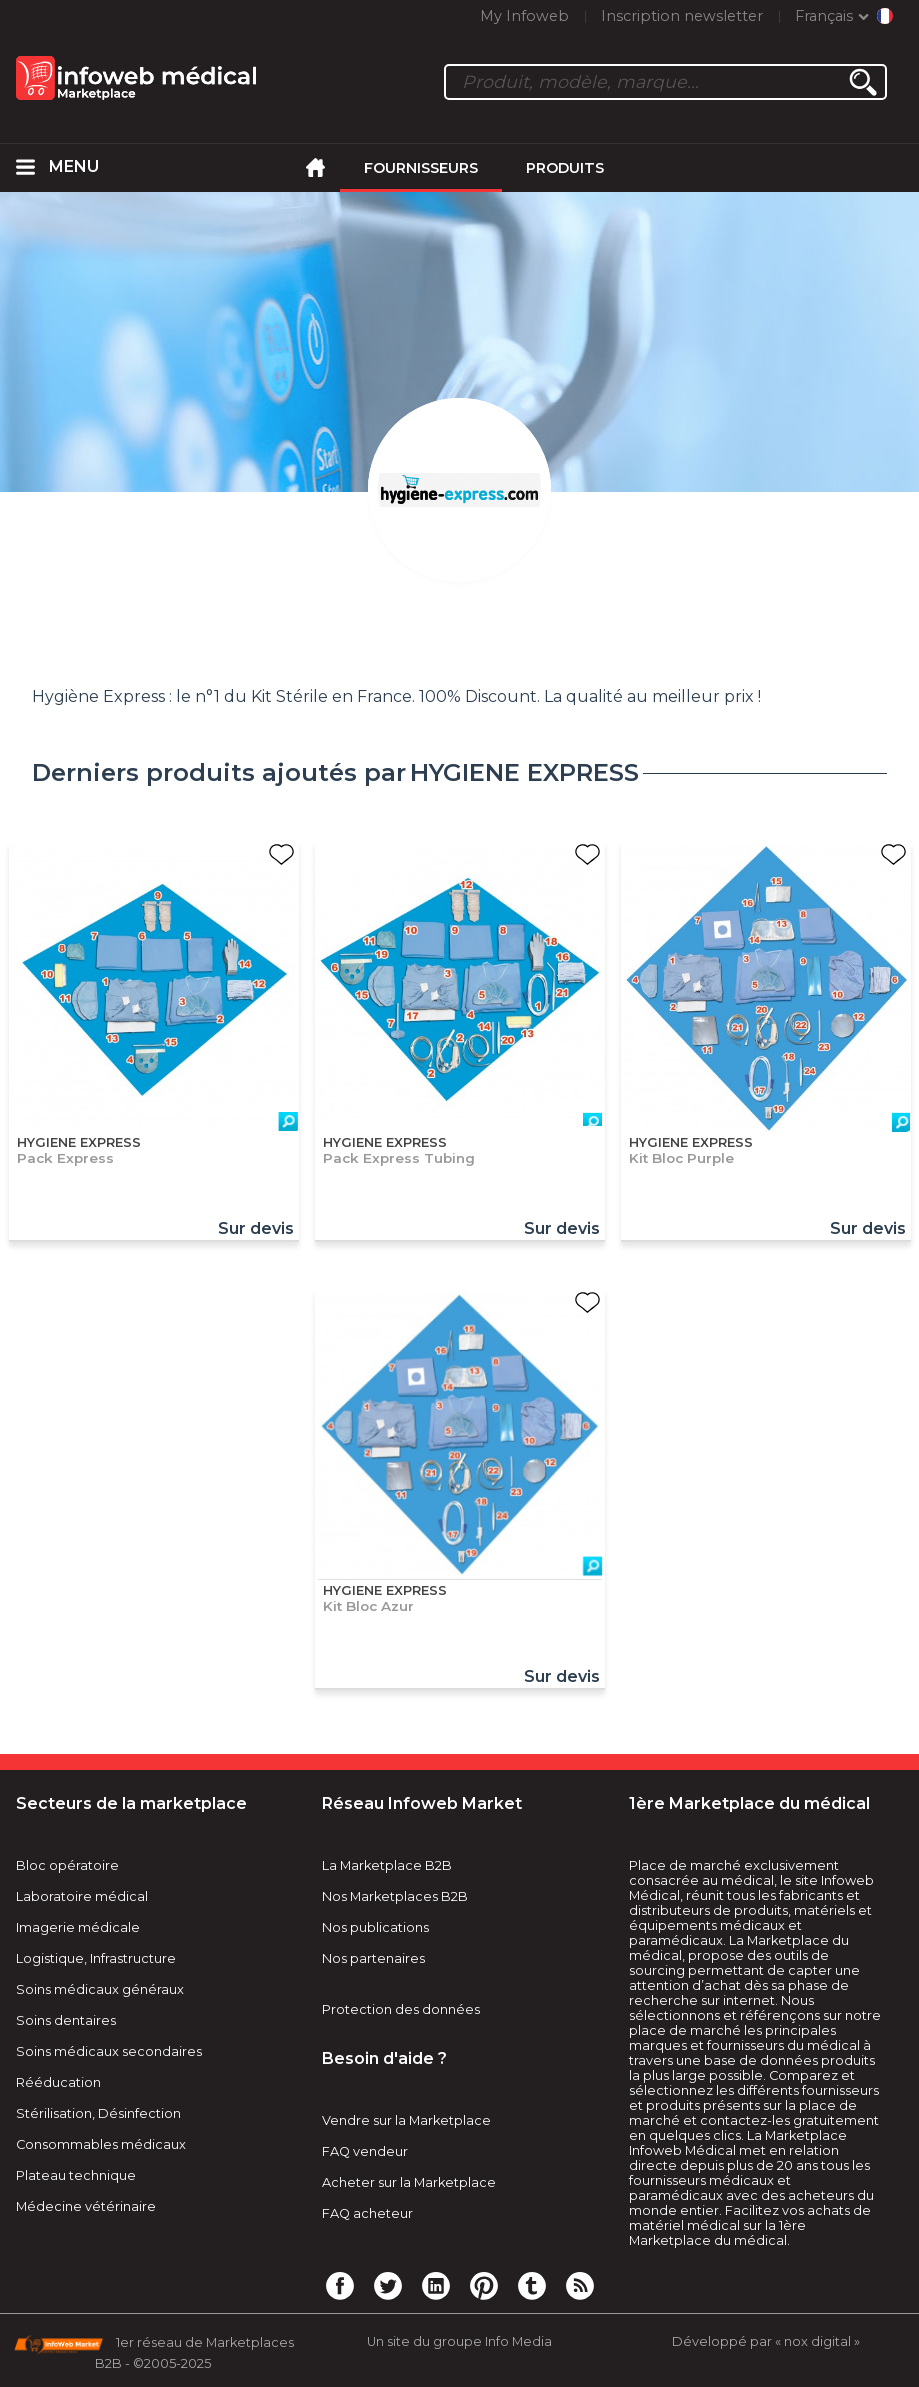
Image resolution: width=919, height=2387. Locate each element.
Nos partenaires (373, 1958)
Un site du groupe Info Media (459, 2341)
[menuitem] (25, 168)
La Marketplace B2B (387, 1865)
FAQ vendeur (365, 2151)
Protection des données (401, 2009)
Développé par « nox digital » (766, 2341)
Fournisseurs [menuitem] (421, 168)
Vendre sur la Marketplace (406, 2120)
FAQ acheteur (367, 2213)
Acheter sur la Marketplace (409, 2182)
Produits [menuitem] (565, 168)
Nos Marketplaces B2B (395, 1896)
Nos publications (375, 1927)
